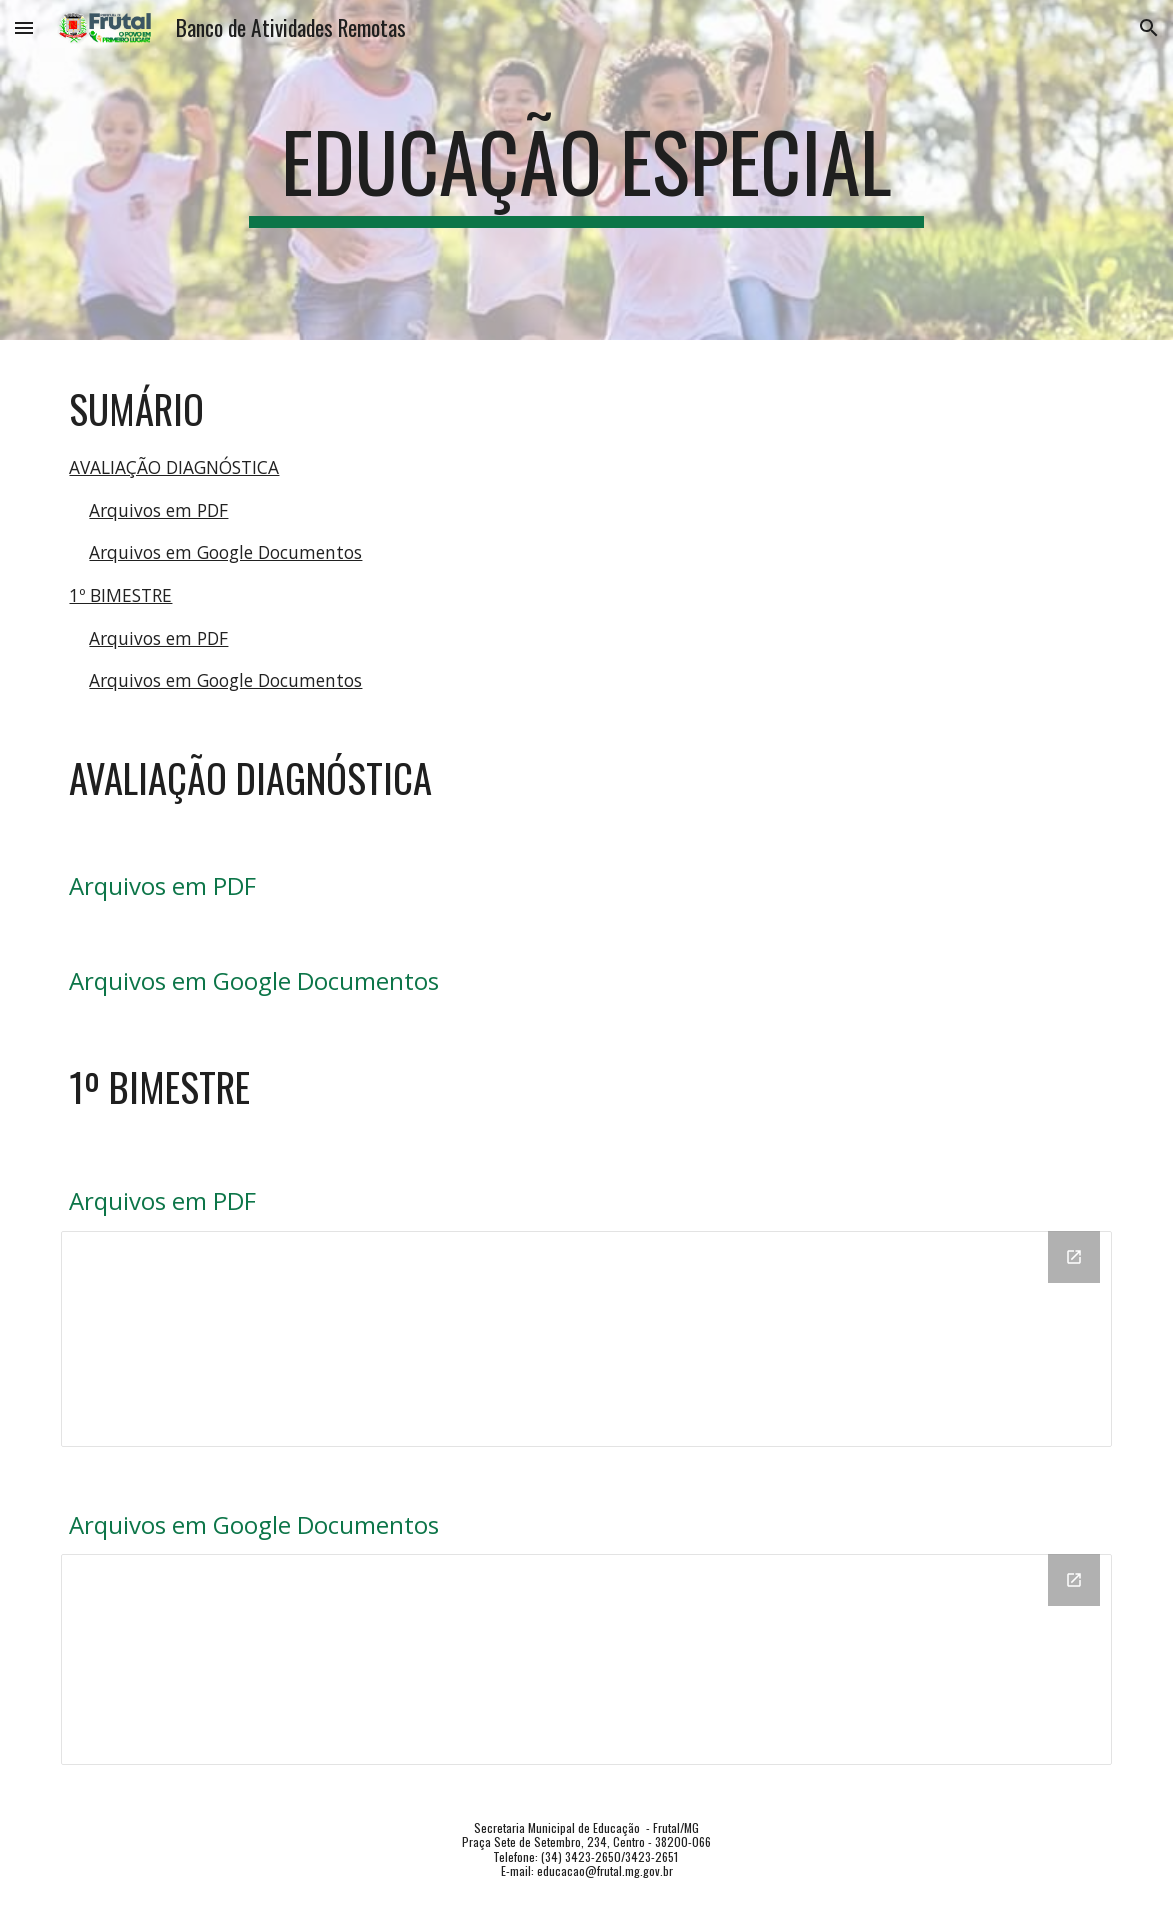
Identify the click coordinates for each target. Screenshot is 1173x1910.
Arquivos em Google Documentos (225, 552)
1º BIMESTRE (120, 595)
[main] (586, 170)
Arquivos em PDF (158, 510)
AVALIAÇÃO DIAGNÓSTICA (174, 467)
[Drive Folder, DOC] (586, 1659)
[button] (24, 27)
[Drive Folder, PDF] (586, 1339)
